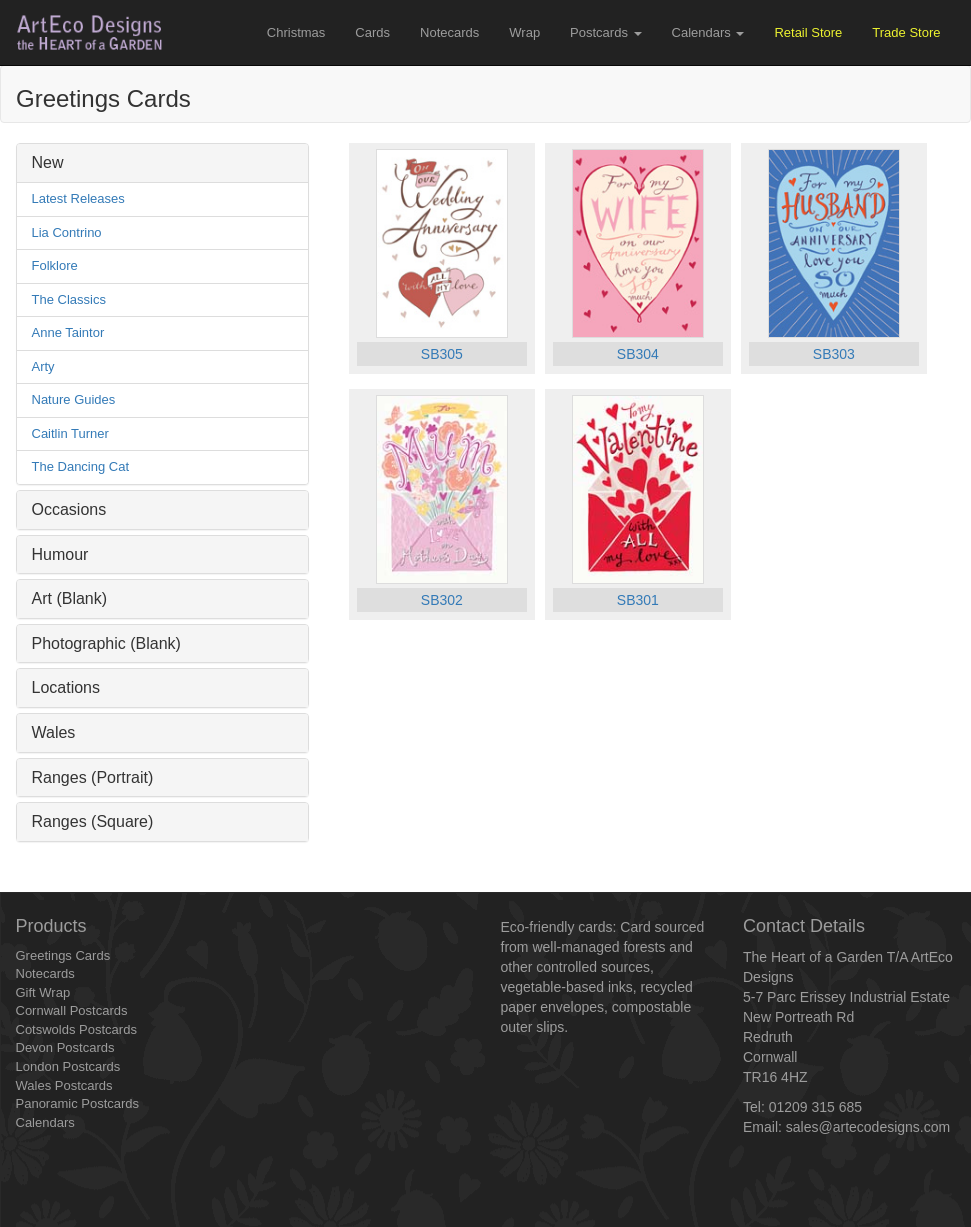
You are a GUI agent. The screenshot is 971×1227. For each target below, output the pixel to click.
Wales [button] (54, 732)
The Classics (69, 299)
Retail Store (808, 32)
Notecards (449, 32)
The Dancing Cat (81, 466)
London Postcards (68, 1066)
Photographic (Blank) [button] (106, 643)
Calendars (45, 1122)
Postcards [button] (605, 32)
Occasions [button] (69, 509)
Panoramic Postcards (78, 1103)
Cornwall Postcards (72, 1010)
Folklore (55, 265)
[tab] (162, 163)
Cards (372, 32)
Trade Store (906, 32)
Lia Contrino (67, 232)
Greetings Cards (63, 955)
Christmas (296, 32)
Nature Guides (74, 399)
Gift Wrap (43, 992)
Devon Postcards (65, 1047)
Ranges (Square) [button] (93, 821)
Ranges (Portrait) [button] (93, 777)
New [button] (48, 162)
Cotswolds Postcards (76, 1029)
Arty (43, 366)
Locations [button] (66, 687)
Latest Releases (78, 198)
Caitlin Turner (70, 433)
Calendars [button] (708, 32)
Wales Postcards (64, 1085)
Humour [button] (60, 554)
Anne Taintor (68, 332)
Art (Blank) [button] (70, 598)
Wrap (524, 32)
